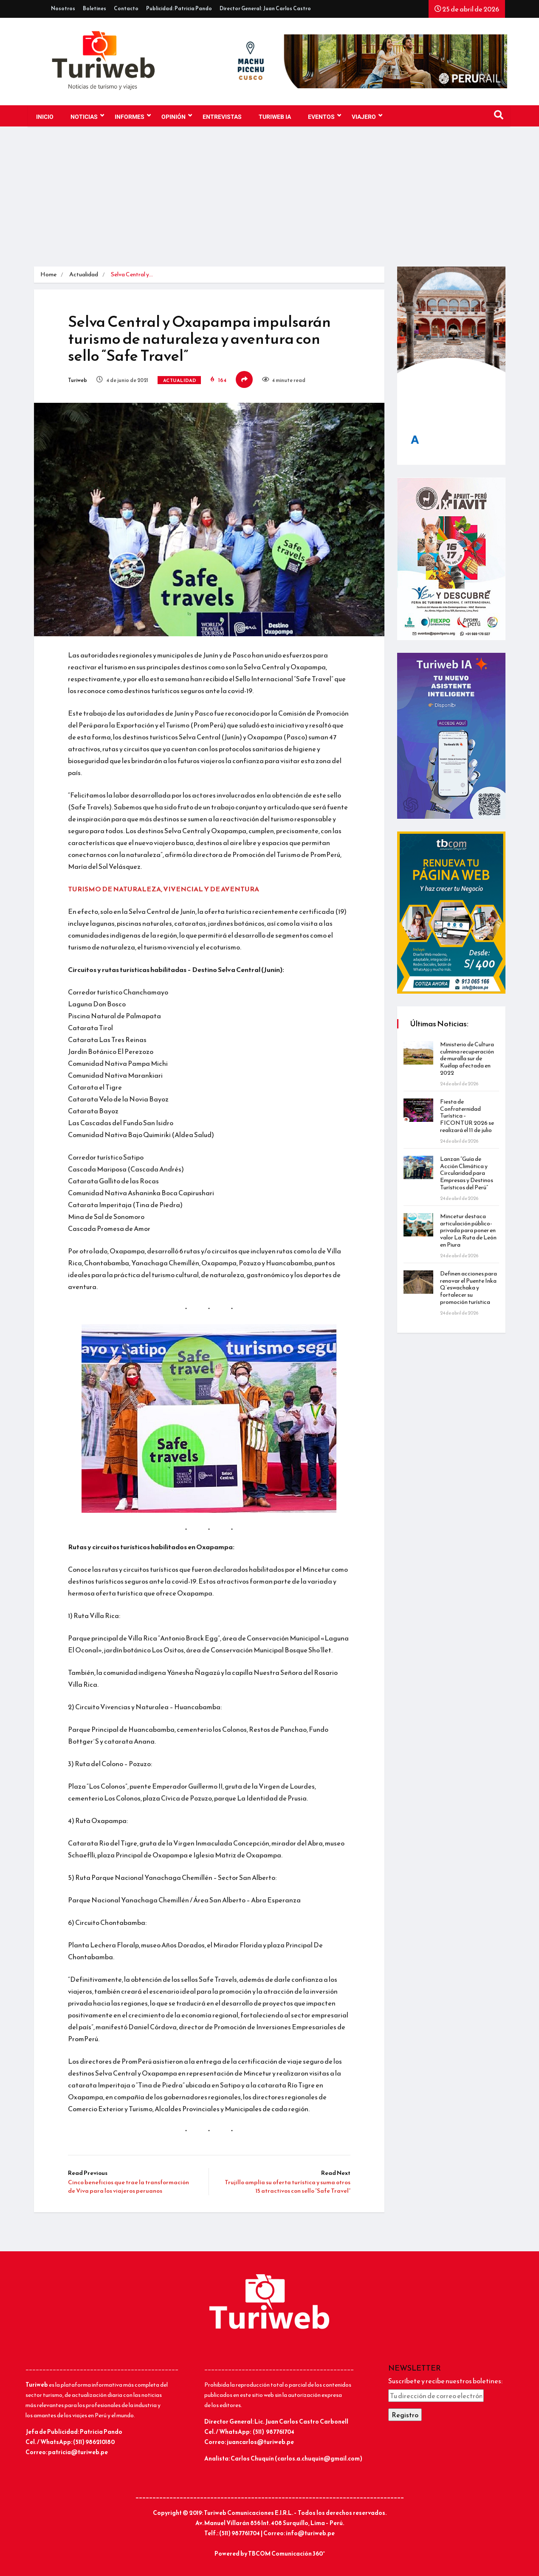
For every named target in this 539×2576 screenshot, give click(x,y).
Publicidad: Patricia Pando (179, 8)
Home (48, 274)
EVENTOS (324, 115)
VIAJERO (367, 115)
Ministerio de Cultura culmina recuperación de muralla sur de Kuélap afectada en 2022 (467, 1058)
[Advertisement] (270, 202)
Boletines (94, 8)
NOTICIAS (87, 115)
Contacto (126, 8)
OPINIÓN (176, 115)
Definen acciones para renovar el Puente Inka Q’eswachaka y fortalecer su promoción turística (468, 1287)
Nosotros (63, 8)
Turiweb (77, 380)
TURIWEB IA (275, 116)
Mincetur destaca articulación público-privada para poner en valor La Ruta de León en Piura (468, 1230)
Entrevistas (222, 116)
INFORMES (133, 115)
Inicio (45, 116)
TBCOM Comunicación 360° (286, 2553)
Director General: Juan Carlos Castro (265, 8)
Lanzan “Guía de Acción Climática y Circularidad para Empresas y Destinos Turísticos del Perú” (466, 1173)
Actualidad (83, 274)
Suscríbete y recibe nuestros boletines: (445, 2381)
